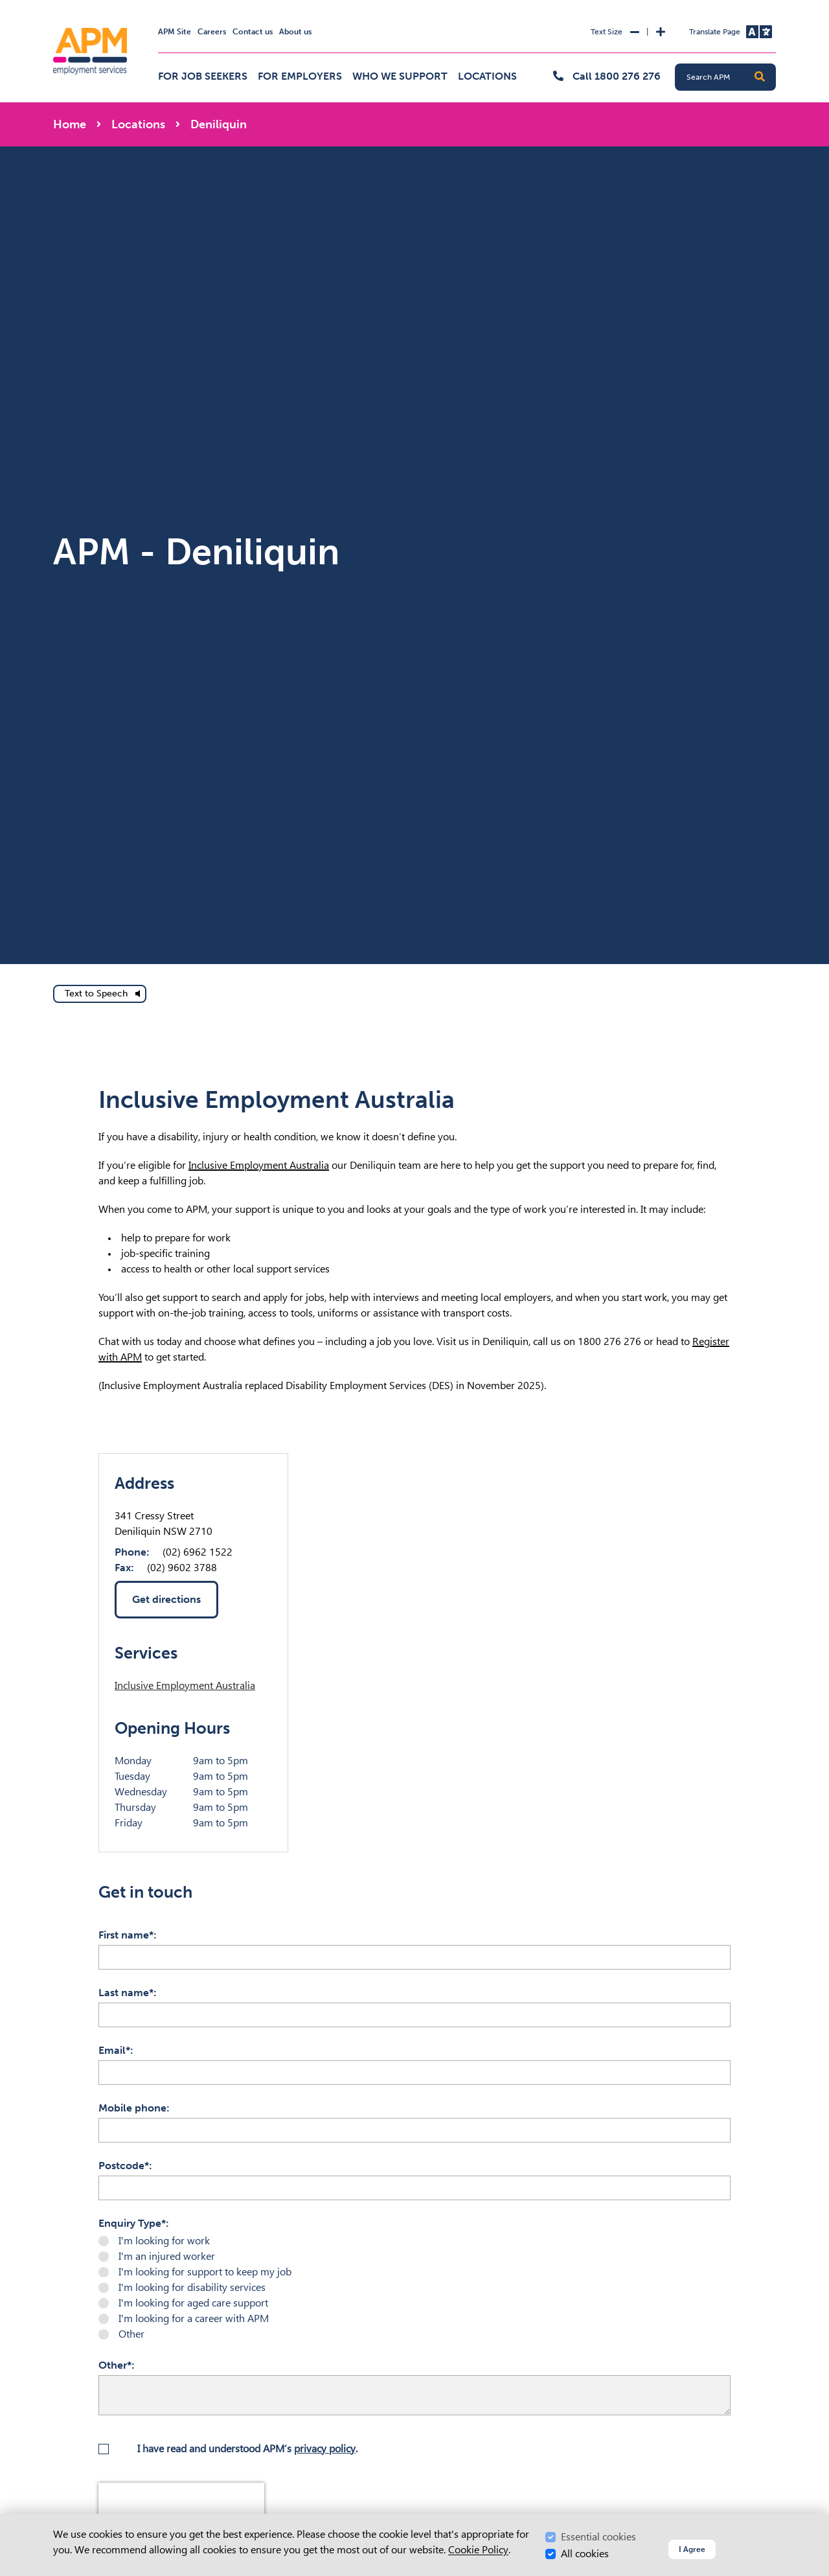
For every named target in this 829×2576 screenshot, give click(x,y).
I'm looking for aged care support (193, 2303)
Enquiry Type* (132, 2223)
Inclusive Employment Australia (258, 1165)
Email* (114, 2050)
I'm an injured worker (167, 2256)
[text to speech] (99, 994)
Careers (212, 31)
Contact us (253, 31)
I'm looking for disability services (192, 2287)
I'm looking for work (164, 2241)
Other (131, 2334)
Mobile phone (132, 2108)
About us (295, 31)
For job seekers (202, 76)
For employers (300, 76)
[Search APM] (730, 77)
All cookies (585, 2553)
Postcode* (123, 2165)
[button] (760, 77)
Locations (487, 76)
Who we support (400, 76)
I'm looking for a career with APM (194, 2318)
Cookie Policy (478, 2550)
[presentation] (181, 2502)
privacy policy (325, 2449)
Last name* (125, 1992)
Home (69, 124)
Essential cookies (598, 2537)
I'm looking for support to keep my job (205, 2272)
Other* (114, 2365)
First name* (125, 1935)
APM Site (174, 31)
